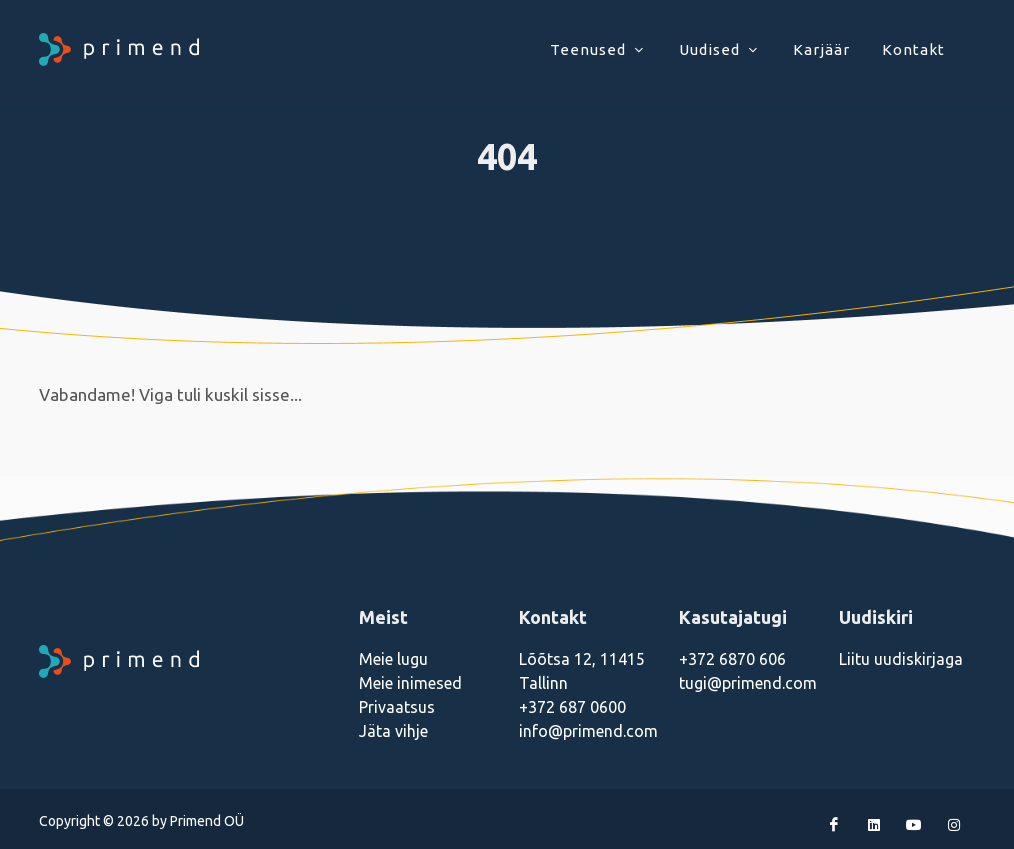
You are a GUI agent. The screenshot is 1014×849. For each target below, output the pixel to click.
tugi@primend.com (748, 683)
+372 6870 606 (732, 659)
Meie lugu (393, 659)
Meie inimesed (410, 683)
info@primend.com (588, 731)
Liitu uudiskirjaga (901, 659)
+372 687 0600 (572, 707)
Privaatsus (397, 707)
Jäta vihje (393, 731)
